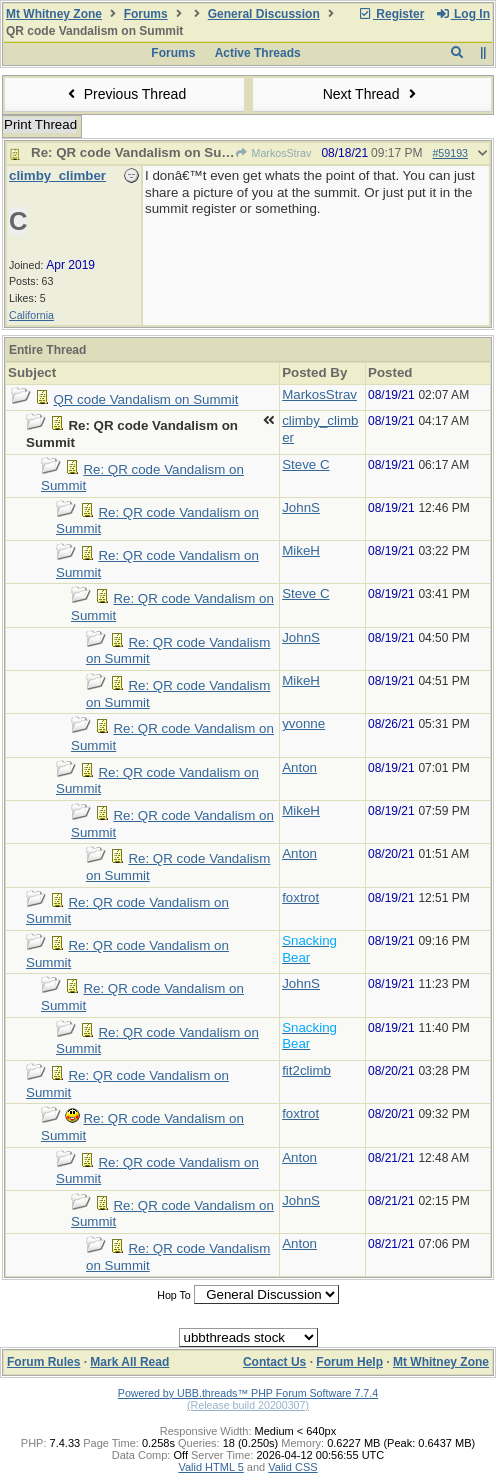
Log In (463, 14)
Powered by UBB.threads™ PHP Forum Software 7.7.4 (248, 1393)
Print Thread (40, 124)
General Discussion (264, 14)
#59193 (450, 153)
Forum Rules (43, 1362)
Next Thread (372, 94)
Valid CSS (292, 1467)
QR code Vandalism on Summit (145, 399)
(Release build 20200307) (248, 1405)
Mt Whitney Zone (54, 14)
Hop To (174, 1295)
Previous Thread (124, 94)
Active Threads (258, 53)
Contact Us (274, 1362)
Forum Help (349, 1362)
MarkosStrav (273, 153)
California (31, 315)
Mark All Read (129, 1362)
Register (391, 14)
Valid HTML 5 (210, 1467)
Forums (146, 14)
